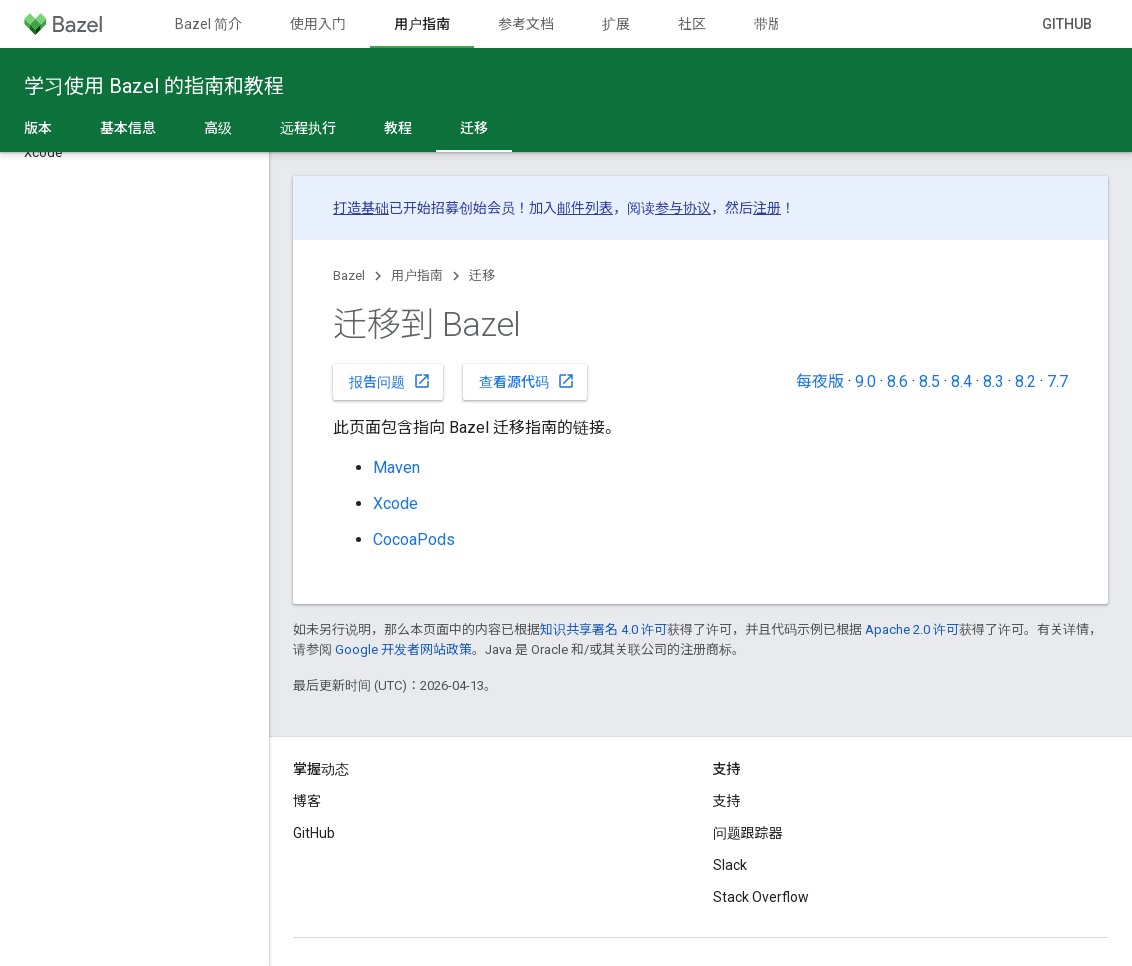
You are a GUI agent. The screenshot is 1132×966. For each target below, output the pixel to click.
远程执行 (308, 128)
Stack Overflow (761, 897)
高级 (218, 128)
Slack (730, 865)
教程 (398, 128)
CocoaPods (414, 539)
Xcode (395, 503)
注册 (767, 208)
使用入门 (318, 24)
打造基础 (361, 208)
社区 (692, 24)
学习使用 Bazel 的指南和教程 (154, 86)
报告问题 (390, 381)
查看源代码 (527, 381)
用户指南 (417, 275)
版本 (38, 128)
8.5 (929, 381)
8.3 (993, 381)
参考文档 (526, 24)
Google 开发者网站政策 (403, 649)
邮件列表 (585, 208)
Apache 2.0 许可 (912, 629)
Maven (396, 467)
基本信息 (128, 128)
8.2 (1025, 381)
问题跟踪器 (748, 833)
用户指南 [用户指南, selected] (422, 24)
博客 (307, 801)
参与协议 (683, 208)
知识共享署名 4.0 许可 (603, 629)
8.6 (897, 381)
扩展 (616, 24)
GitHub (1067, 24)
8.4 (961, 381)
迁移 (482, 275)
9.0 (865, 381)
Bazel (349, 275)
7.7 (1057, 381)
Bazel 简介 (208, 24)
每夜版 (820, 381)
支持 (727, 801)
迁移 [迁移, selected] (474, 128)
